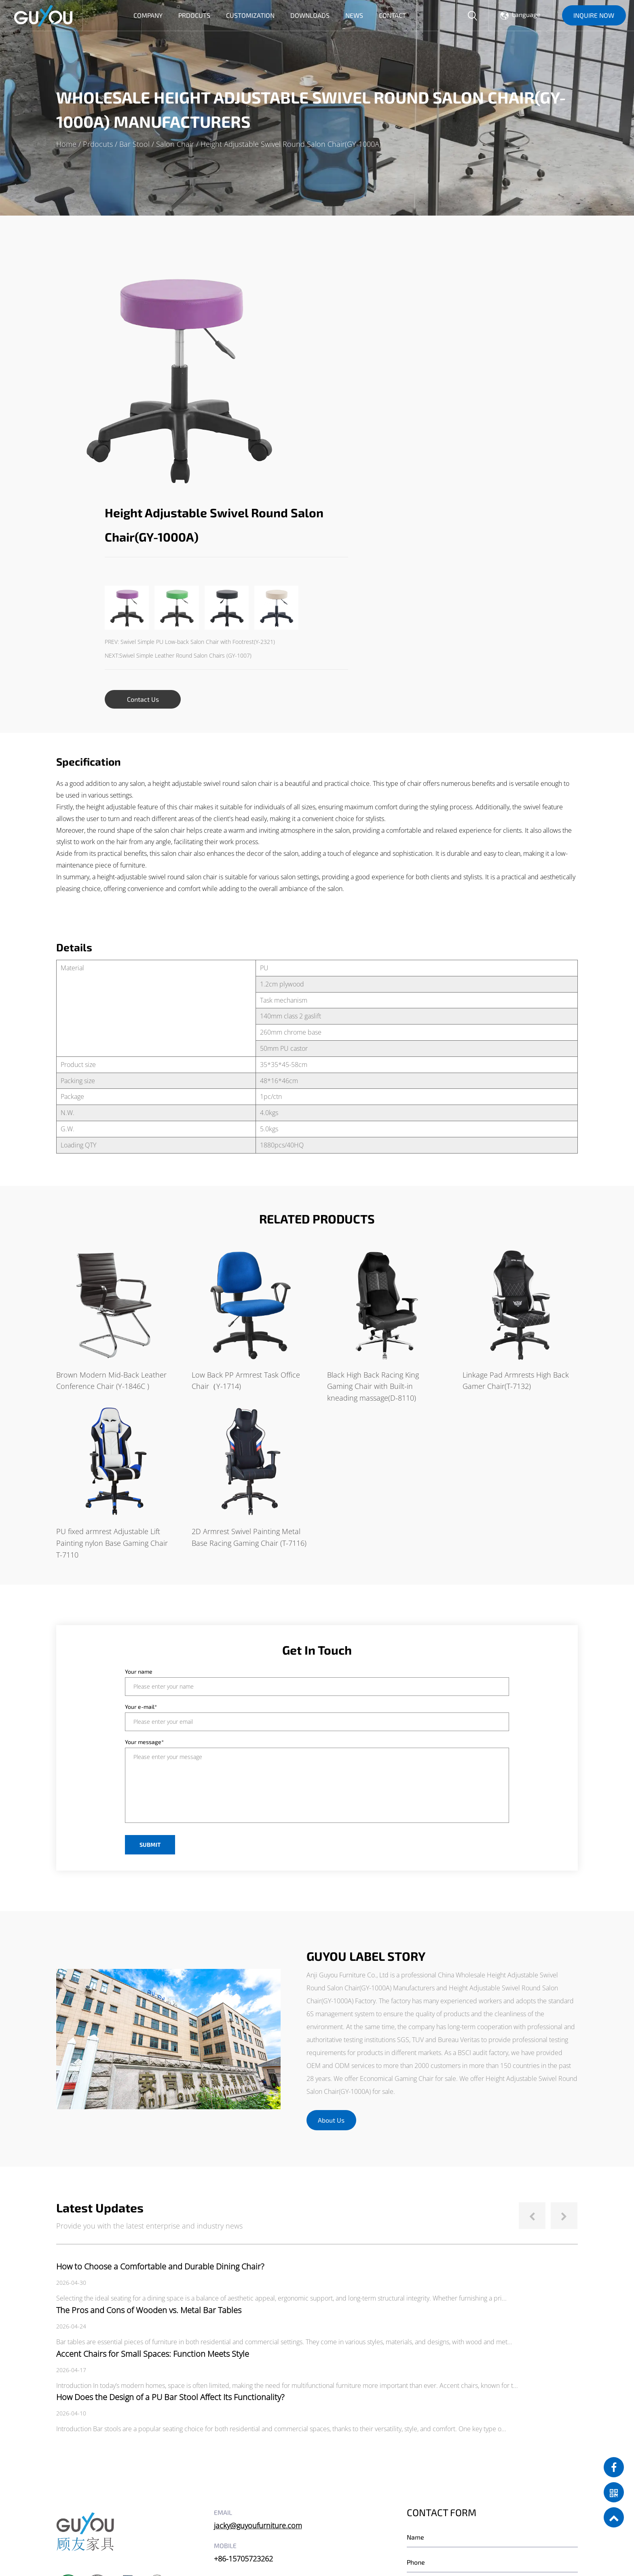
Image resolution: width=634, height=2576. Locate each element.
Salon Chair (175, 144)
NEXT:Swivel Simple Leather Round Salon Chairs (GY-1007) (407, 411)
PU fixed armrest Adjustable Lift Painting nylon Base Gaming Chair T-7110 (112, 1319)
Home (66, 144)
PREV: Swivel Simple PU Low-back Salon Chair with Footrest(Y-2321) (419, 397)
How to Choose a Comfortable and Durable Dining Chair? (160, 2043)
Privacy (281, 2546)
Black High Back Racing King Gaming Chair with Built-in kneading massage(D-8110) (373, 1162)
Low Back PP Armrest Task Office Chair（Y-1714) (246, 1157)
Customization (250, 15)
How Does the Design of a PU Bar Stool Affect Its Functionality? (170, 2173)
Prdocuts (194, 15)
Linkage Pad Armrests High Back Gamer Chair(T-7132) (516, 1157)
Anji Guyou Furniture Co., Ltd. (132, 2523)
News (354, 15)
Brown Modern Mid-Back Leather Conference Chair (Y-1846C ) (111, 1157)
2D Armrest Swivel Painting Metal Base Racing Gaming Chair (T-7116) (249, 1314)
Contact (392, 15)
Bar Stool (134, 144)
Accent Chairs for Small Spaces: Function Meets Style (152, 2130)
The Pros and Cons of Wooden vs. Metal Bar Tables (148, 2086)
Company (148, 15)
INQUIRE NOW (593, 15)
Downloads (310, 15)
